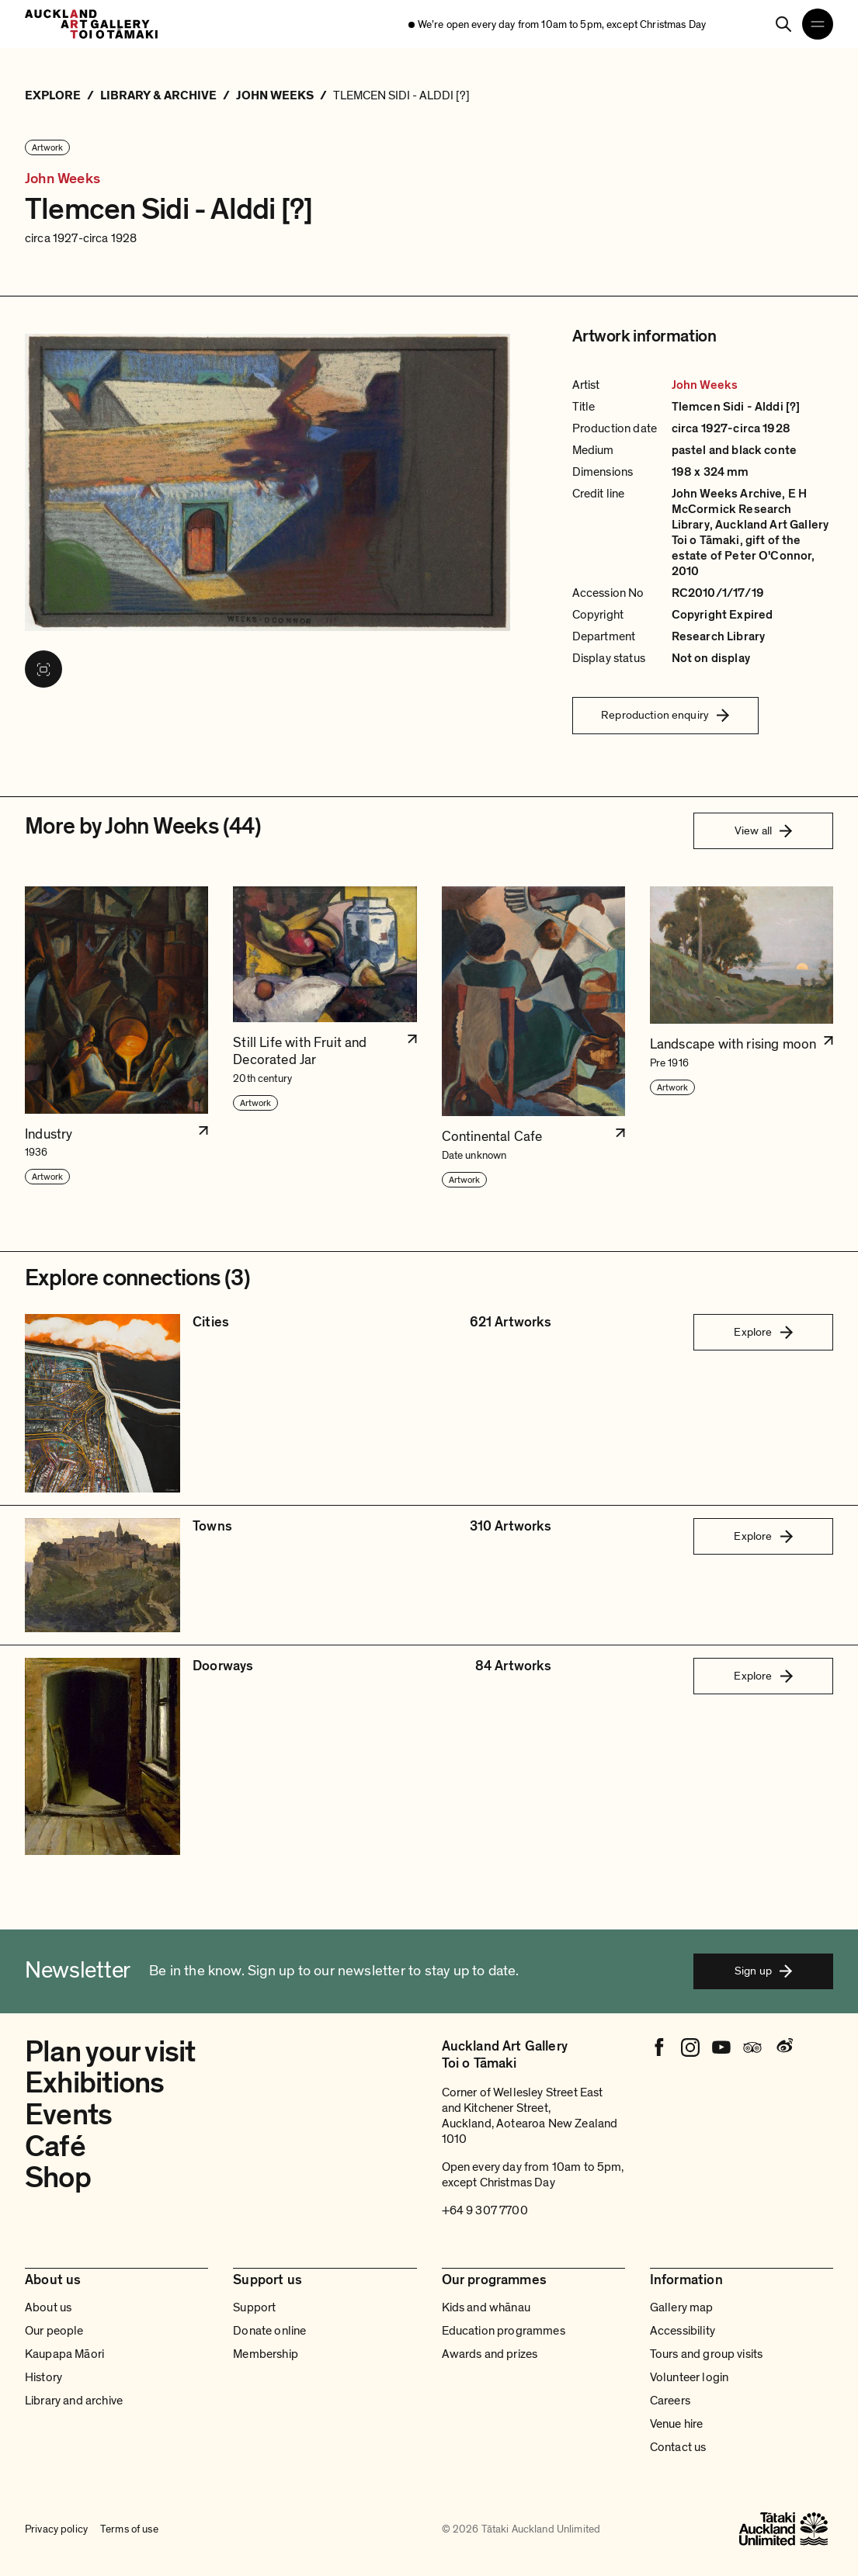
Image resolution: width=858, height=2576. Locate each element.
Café (55, 2146)
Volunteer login (689, 2377)
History (43, 2377)
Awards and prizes (490, 2354)
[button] (116, 1037)
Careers (670, 2400)
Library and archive (74, 2400)
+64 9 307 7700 (485, 2210)
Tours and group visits (706, 2354)
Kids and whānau (486, 2307)
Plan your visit (110, 2052)
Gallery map (682, 2307)
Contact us (678, 2447)
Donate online (269, 2330)
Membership (265, 2354)
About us (48, 2307)
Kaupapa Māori (64, 2354)
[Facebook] (659, 2047)
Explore (763, 1332)
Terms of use (129, 2529)
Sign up (763, 1970)
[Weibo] (783, 2047)
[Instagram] (690, 2047)
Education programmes (503, 2330)
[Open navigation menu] (817, 24)
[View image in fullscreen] (43, 669)
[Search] (783, 24)
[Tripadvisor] (752, 2047)
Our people (54, 2330)
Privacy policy (56, 2529)
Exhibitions (95, 2083)
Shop (58, 2177)
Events (68, 2115)
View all (763, 830)
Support (254, 2307)
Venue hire (676, 2423)
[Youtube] (721, 2047)
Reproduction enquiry (665, 715)
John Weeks (62, 179)
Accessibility (682, 2330)
